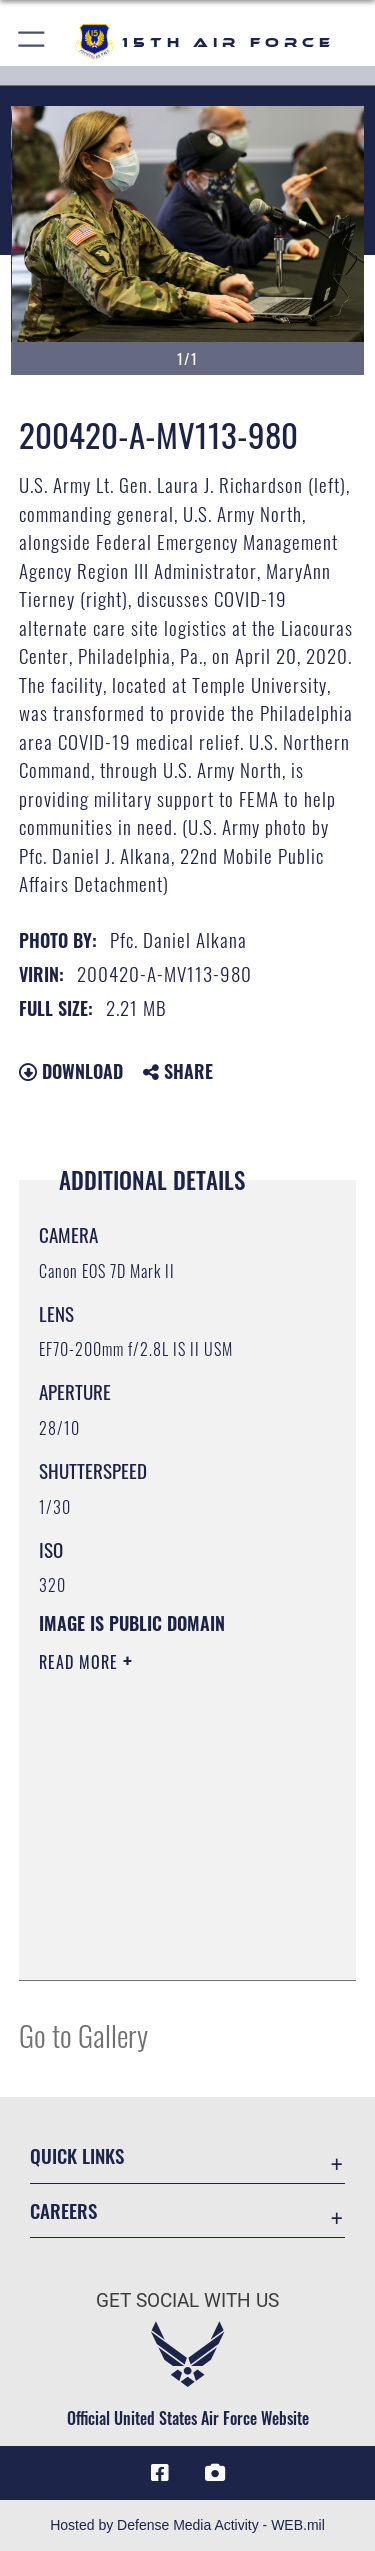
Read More (81, 1662)
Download (71, 1071)
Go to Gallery (83, 2034)
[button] (32, 42)
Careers (63, 2210)
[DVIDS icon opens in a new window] (215, 2473)
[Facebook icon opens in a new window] (160, 2473)
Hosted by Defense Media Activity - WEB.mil (187, 2525)
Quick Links (77, 2155)
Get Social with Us (187, 2300)
